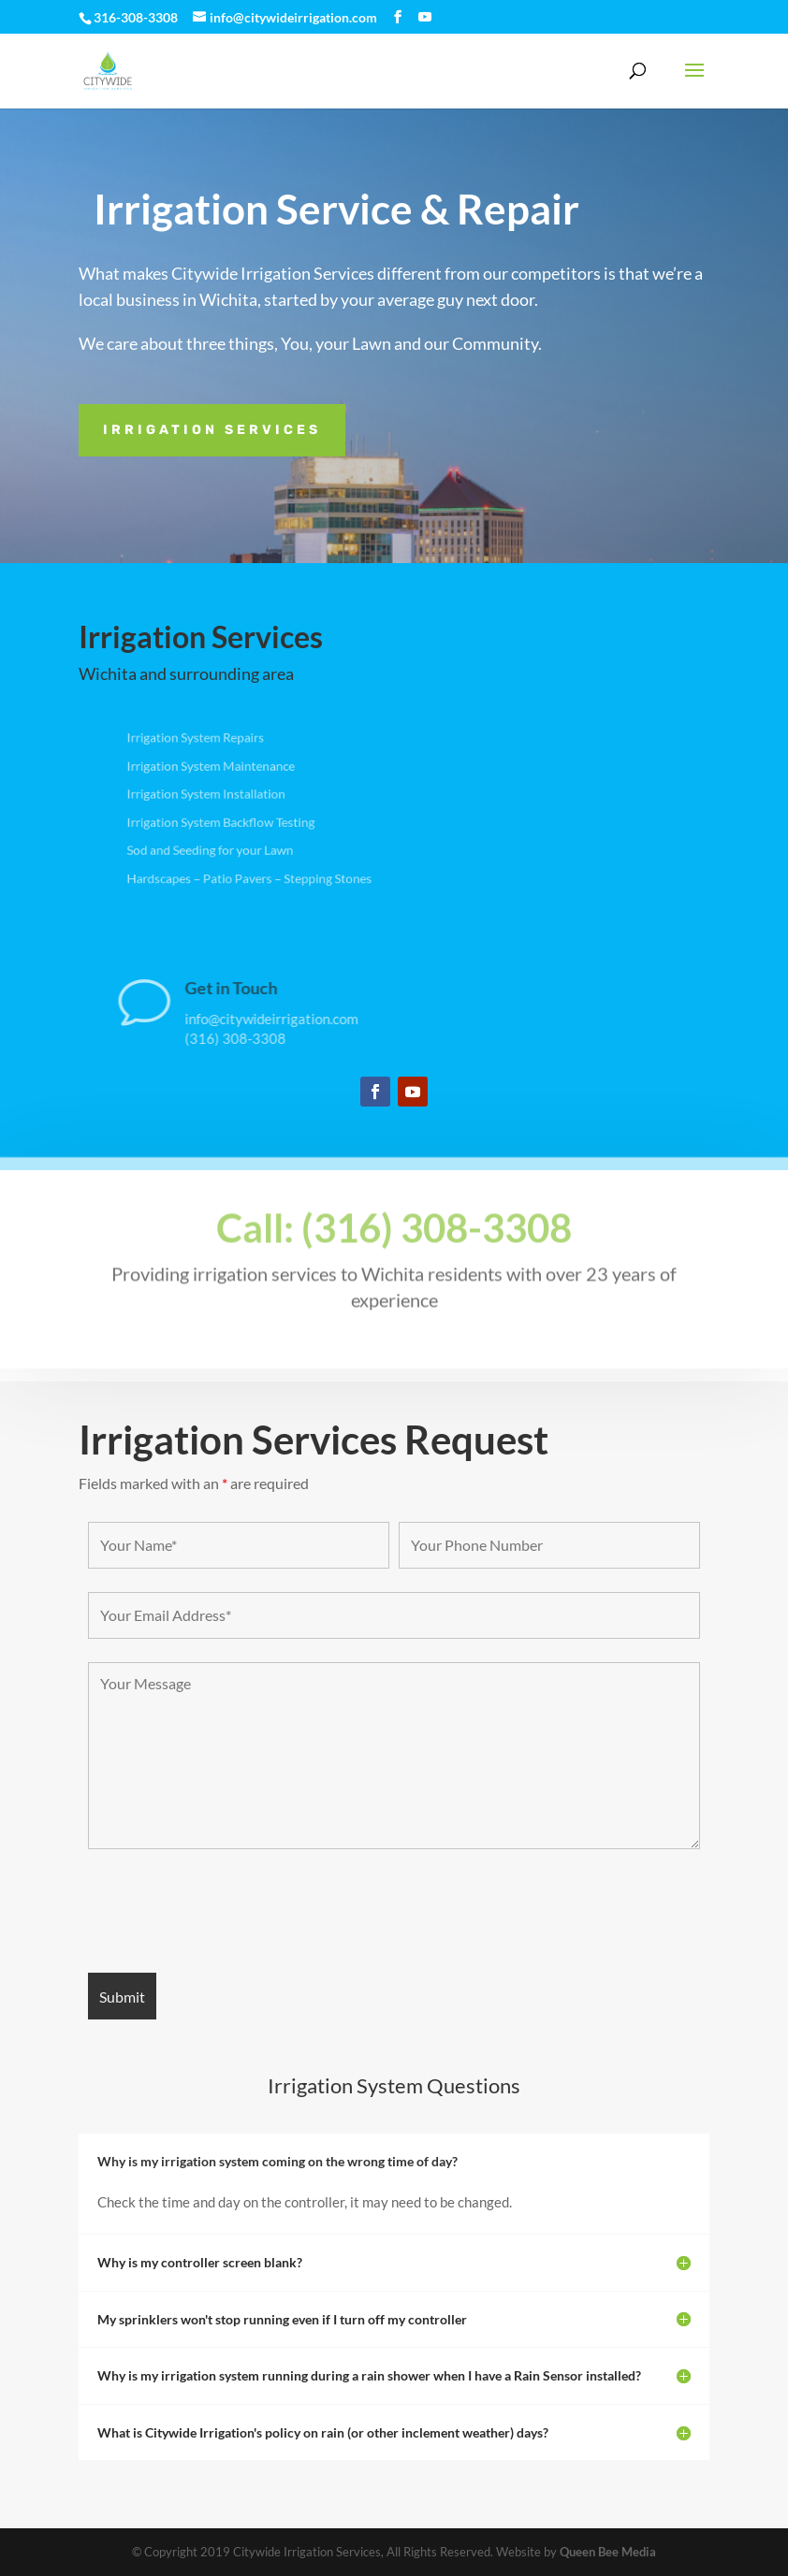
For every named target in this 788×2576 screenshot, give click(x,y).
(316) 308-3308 (308, 1038)
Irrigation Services (212, 430)
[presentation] (230, 1912)
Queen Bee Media (608, 2551)
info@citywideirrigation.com (344, 1018)
